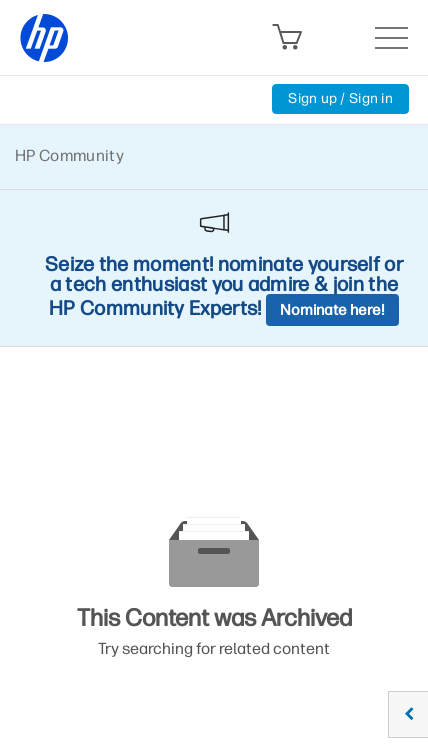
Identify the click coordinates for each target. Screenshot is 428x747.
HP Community (69, 155)
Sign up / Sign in (340, 98)
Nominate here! (332, 310)
